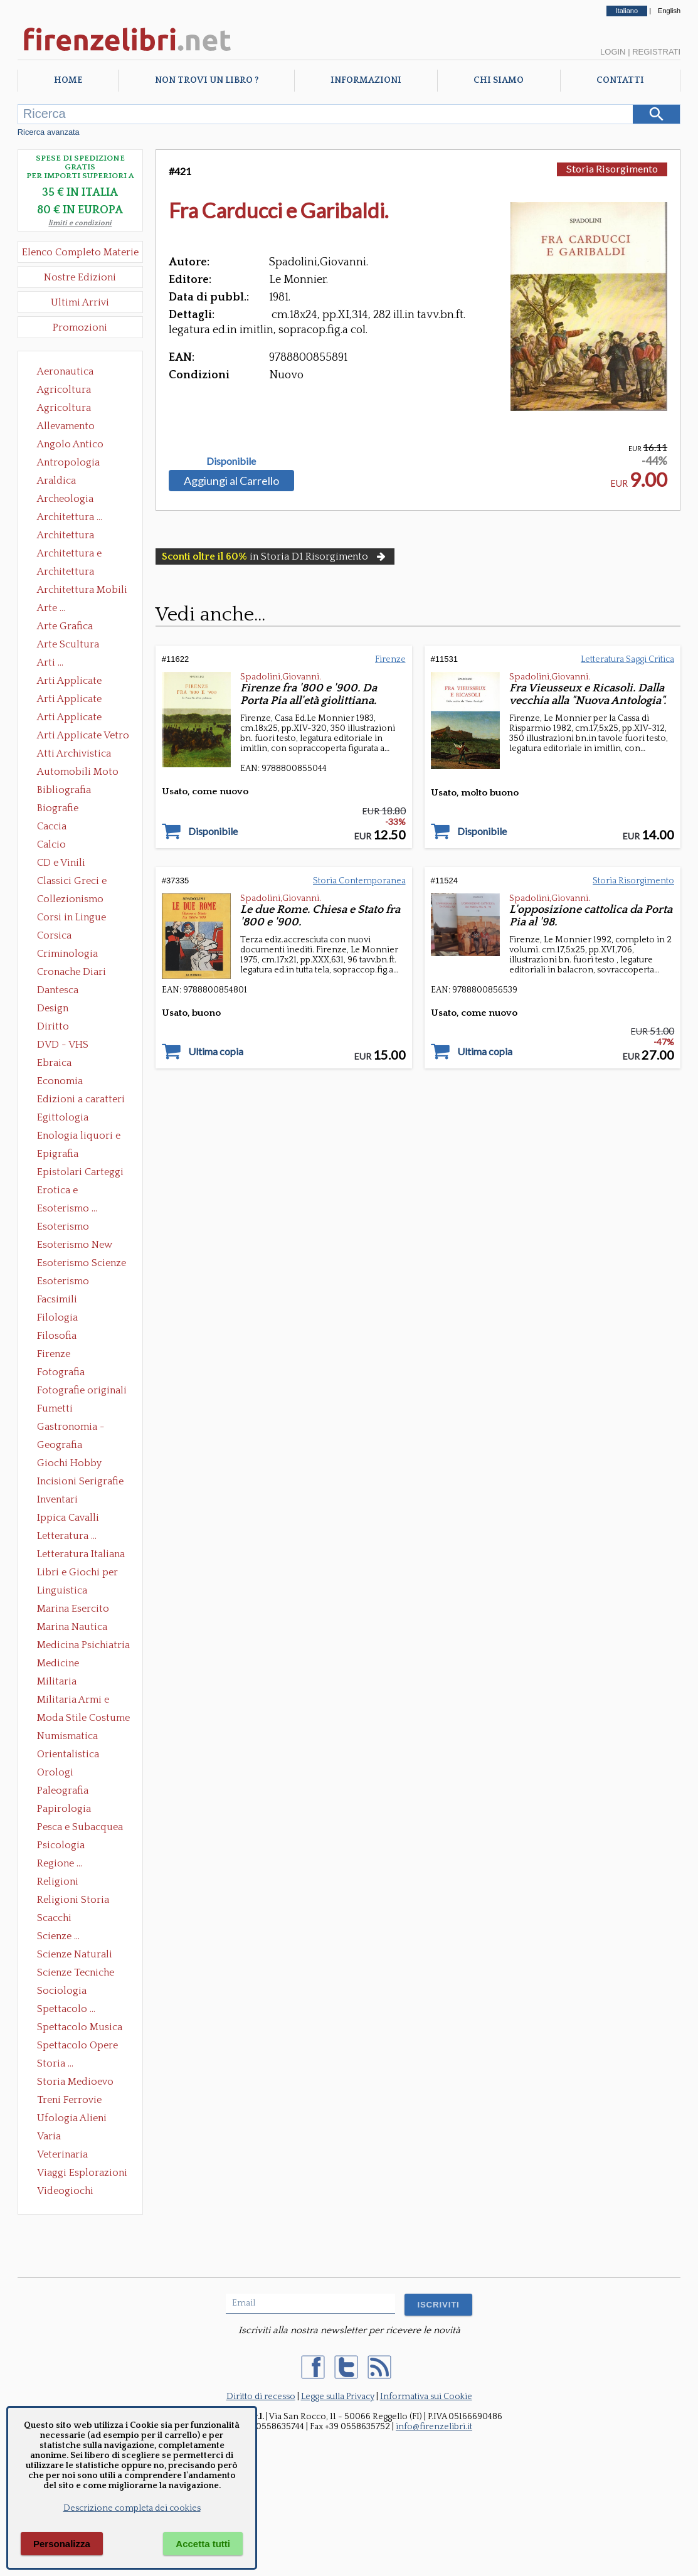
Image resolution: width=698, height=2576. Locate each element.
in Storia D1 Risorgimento (275, 556)
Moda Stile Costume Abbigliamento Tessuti (83, 1719)
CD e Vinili (61, 862)
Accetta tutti (203, 2543)
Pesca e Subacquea (80, 1827)
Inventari (57, 1499)
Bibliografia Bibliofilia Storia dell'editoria (75, 791)
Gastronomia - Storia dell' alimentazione (71, 1428)
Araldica (56, 480)
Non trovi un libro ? (206, 80)
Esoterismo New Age (74, 1246)
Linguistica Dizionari (62, 1592)
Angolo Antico (70, 444)
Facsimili (57, 1299)
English (669, 10)
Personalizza (61, 2543)
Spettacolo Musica (79, 2027)
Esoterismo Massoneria (63, 1228)
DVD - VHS (62, 1044)
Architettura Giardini (65, 573)
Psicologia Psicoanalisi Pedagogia (64, 1846)
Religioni (57, 1881)
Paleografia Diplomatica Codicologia (65, 1792)
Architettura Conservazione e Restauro (74, 536)
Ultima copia (215, 1051)
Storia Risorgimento (612, 168)
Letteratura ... (67, 1535)
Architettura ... (69, 517)
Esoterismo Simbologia (63, 1282)
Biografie (57, 808)
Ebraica (54, 1062)
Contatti (620, 80)
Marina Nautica (72, 1626)
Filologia (57, 1317)
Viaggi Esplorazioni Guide (82, 2174)
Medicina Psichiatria (83, 1645)
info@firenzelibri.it (434, 2427)
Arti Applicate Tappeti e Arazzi (74, 718)
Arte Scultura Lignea (68, 645)
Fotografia (61, 1372)
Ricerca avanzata (49, 132)
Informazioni (365, 80)
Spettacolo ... (66, 2008)
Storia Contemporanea (359, 881)
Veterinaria (62, 2154)
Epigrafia (57, 1153)
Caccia (51, 826)
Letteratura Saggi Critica (627, 659)
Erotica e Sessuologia (64, 1191)
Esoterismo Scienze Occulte (81, 1264)
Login (612, 51)
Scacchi (54, 1918)
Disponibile (231, 461)
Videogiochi (65, 2190)
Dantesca (57, 990)
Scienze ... (58, 1936)
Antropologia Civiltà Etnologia (75, 464)
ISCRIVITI (438, 2304)
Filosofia (57, 1335)
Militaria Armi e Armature (73, 1701)
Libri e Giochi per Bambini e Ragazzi (78, 1573)
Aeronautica (65, 371)
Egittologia (62, 1117)
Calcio (51, 844)
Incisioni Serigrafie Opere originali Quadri (80, 1482)
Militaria (57, 1681)
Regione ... (59, 1863)
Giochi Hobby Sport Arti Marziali (80, 1464)
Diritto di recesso (260, 2397)
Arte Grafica (65, 626)
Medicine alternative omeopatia (62, 1664)
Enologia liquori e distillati (78, 1137)
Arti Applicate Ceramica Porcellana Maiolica (82, 682)
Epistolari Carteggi (80, 1172)
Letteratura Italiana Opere (81, 1555)
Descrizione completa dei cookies (132, 2508)
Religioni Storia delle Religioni (73, 1901)
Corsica (54, 935)
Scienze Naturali (74, 1954)
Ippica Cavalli (68, 1517)
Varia (49, 2136)
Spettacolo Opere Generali (77, 2046)
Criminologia (67, 953)
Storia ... (55, 2063)
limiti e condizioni (80, 223)
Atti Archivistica (74, 753)
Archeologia (65, 498)
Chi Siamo (498, 80)
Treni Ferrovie (69, 2099)
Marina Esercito (73, 1608)
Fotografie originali (82, 1390)
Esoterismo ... (67, 1208)
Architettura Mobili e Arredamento (82, 591)
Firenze (53, 1354)
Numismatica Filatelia (67, 1737)
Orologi (55, 1772)
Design (52, 1008)
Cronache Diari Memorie (71, 973)
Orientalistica (68, 1754)
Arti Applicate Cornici (69, 700)
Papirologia (64, 1808)
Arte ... (51, 608)
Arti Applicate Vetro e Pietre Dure (83, 736)
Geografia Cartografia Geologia (63, 1446)
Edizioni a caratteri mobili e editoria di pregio (82, 1100)
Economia (60, 1081)
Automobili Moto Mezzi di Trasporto (81, 773)
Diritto (53, 1026)
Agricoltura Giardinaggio (67, 409)
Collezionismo (70, 899)
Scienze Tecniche (75, 1972)
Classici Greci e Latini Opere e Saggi (83, 882)
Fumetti (55, 1408)
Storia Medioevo (75, 2081)
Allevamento (66, 426)
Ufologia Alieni (72, 2118)
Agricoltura (64, 389)
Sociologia (62, 1990)
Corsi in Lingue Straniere (71, 918)
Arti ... (50, 662)
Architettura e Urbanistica (69, 555)
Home (68, 80)
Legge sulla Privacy (337, 2397)
